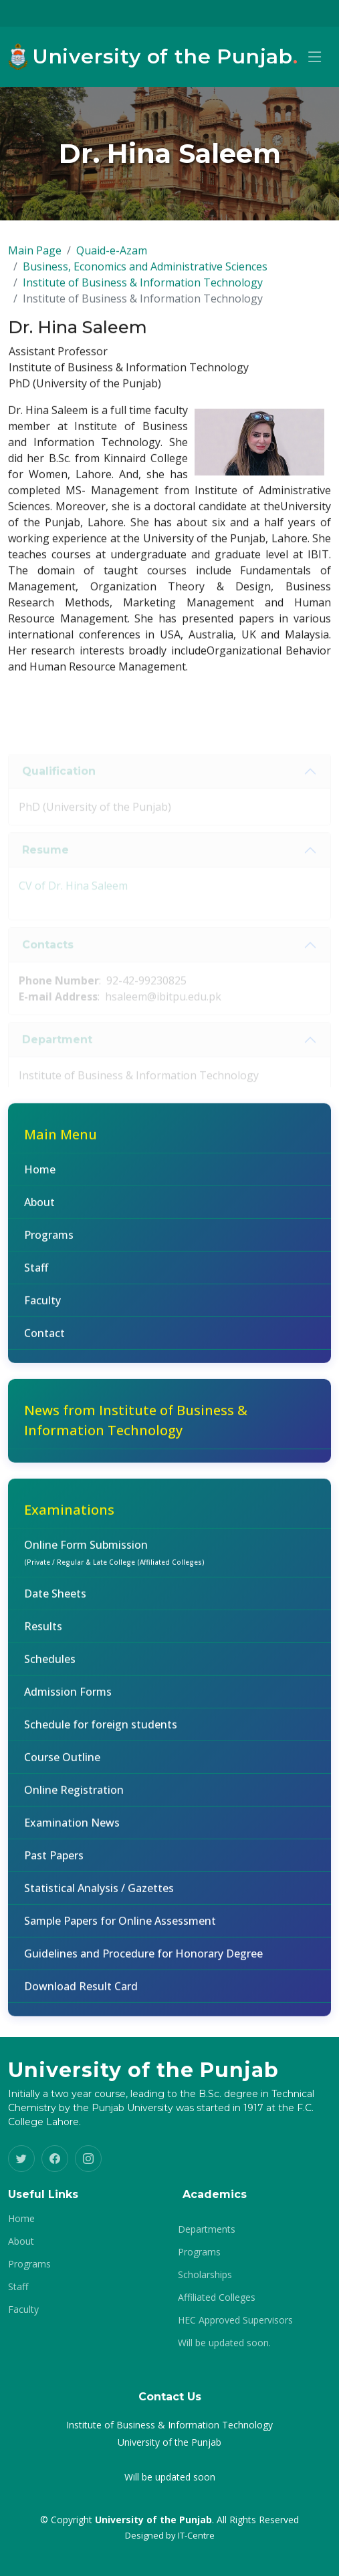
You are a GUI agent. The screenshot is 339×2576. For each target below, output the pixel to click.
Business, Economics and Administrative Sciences (145, 272)
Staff (36, 1273)
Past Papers (54, 1861)
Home (39, 1175)
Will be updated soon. (224, 2343)
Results (43, 1632)
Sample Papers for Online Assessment (120, 1926)
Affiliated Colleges (216, 2297)
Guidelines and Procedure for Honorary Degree (143, 1959)
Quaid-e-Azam (111, 256)
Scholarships (205, 2274)
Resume (45, 866)
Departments (206, 2229)
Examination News (72, 1828)
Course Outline (62, 1763)
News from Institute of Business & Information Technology (135, 1426)
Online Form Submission (114, 1558)
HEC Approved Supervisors (235, 2320)
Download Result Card (81, 1992)
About (39, 1208)
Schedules (50, 1665)
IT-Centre (196, 2535)
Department (57, 1055)
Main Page (35, 256)
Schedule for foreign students (100, 1730)
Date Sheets (55, 1599)
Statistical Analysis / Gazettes (99, 1894)
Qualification (59, 787)
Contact (44, 1339)
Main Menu (60, 1140)
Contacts (48, 960)
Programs (49, 1241)
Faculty (42, 1306)
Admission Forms (68, 1697)
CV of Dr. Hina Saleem (73, 901)
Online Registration (74, 1796)
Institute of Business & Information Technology (143, 288)
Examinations (69, 1516)
